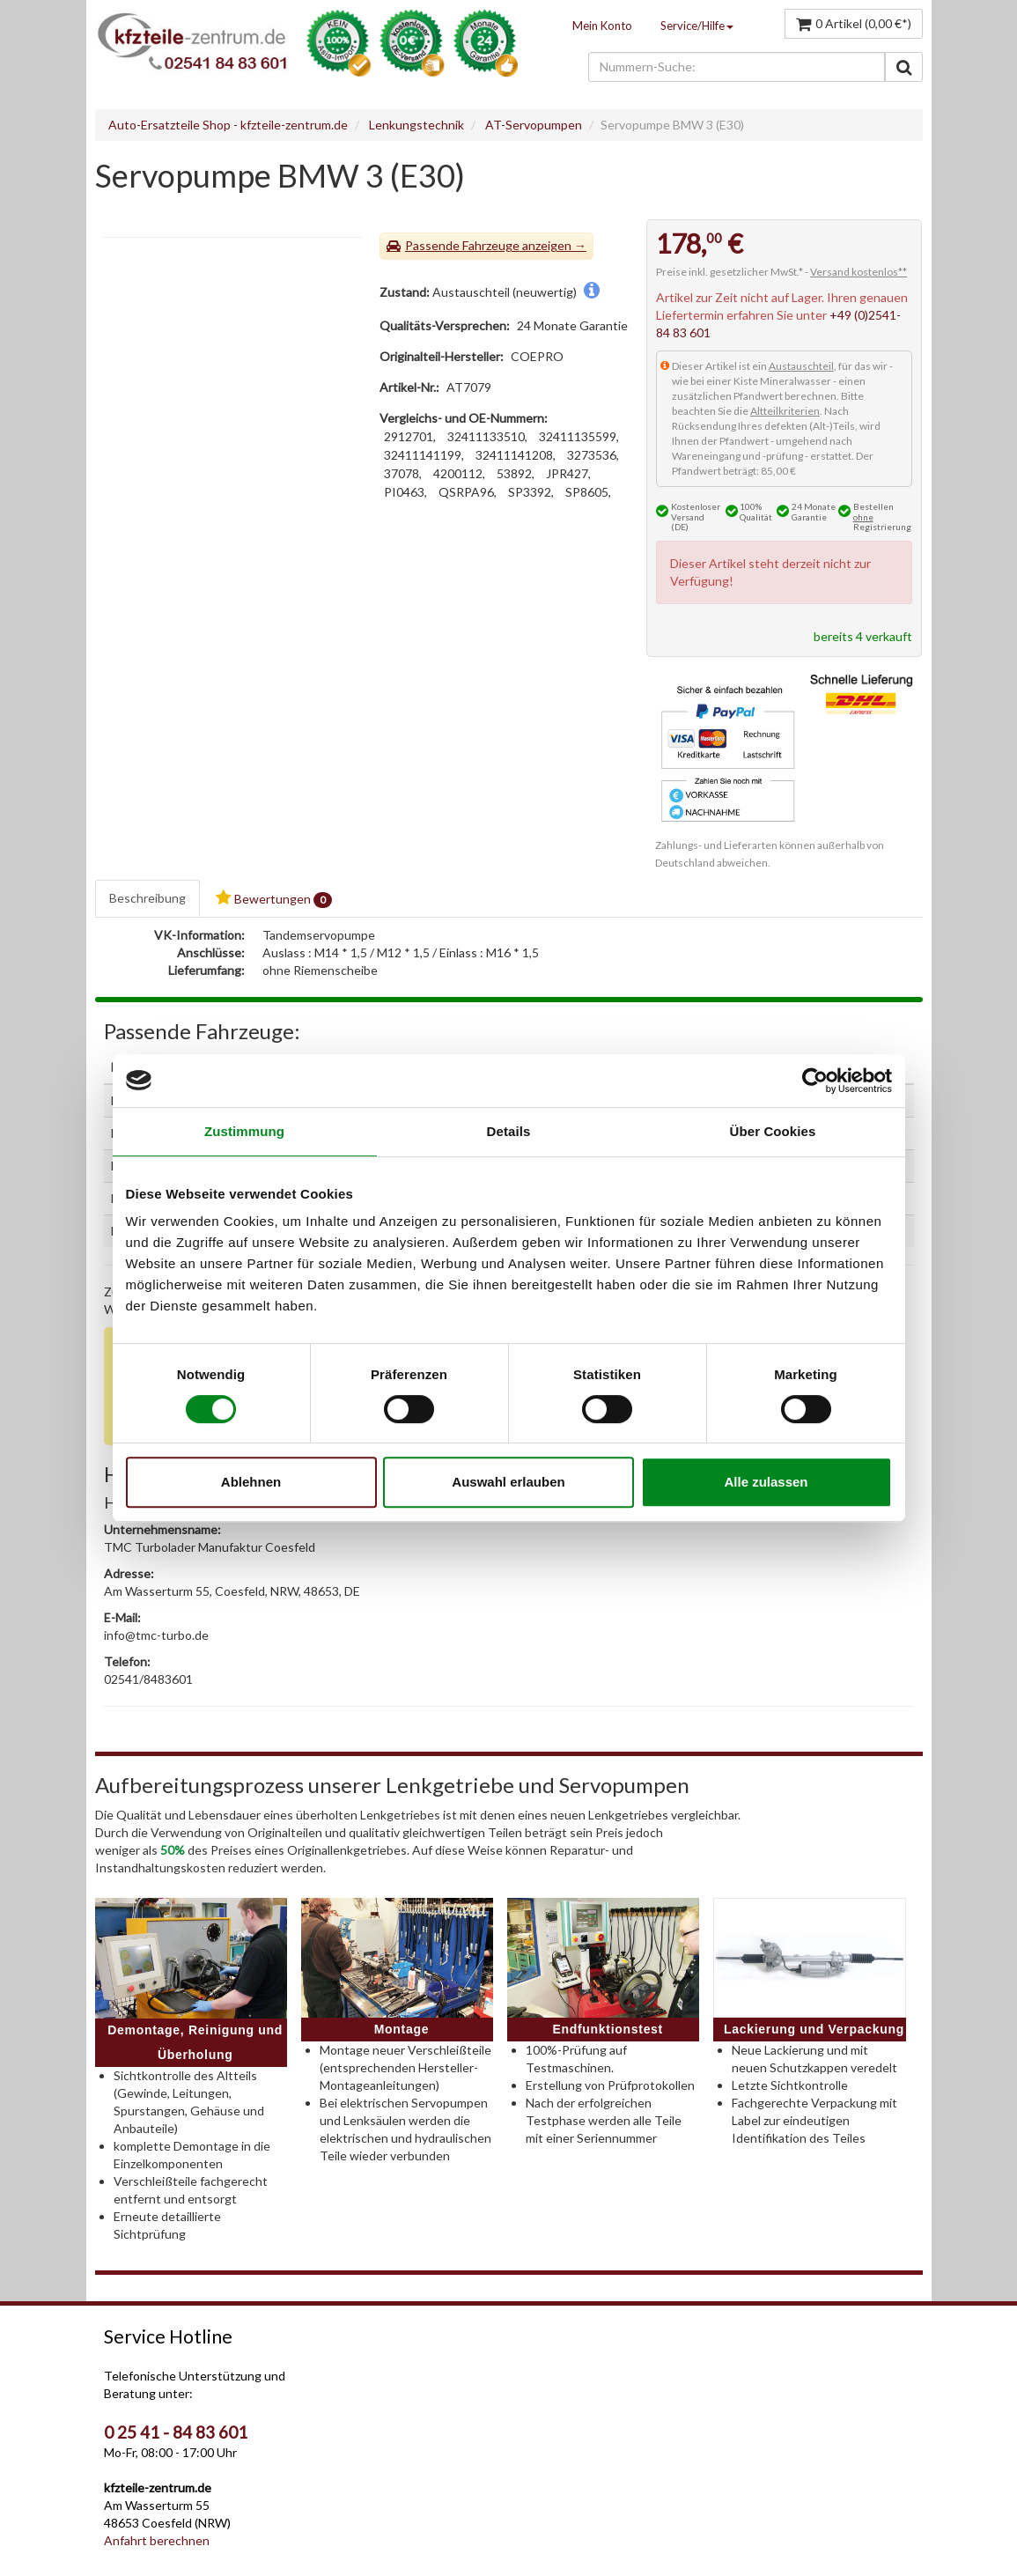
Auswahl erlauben (508, 1481)
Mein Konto (602, 25)
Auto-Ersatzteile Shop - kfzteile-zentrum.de (228, 124)
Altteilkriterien (785, 410)
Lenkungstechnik (416, 124)
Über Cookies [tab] (773, 1131)
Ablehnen (251, 1481)
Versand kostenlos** (858, 271)
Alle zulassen (765, 1481)
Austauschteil (801, 366)
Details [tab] (509, 1131)
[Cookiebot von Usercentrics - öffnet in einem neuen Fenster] (815, 1080)
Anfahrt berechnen (157, 2540)
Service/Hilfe (696, 25)
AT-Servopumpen (533, 124)
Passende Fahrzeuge (462, 245)
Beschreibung (147, 897)
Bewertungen (274, 898)
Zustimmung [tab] (244, 1131)
